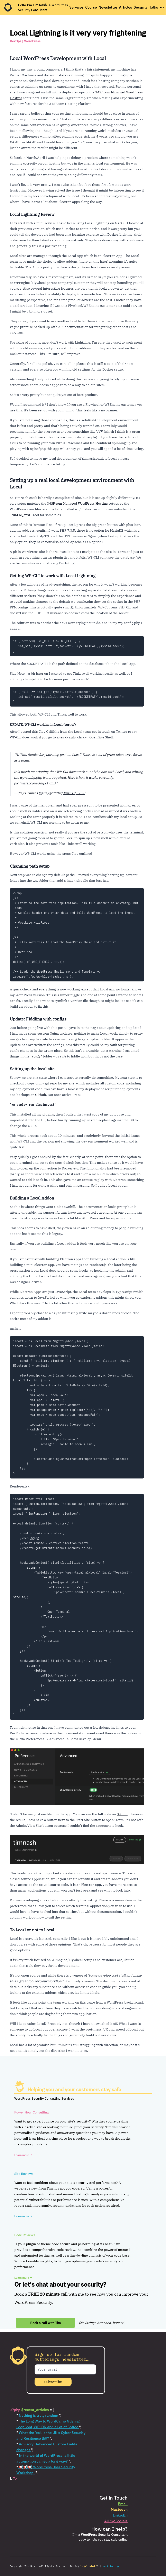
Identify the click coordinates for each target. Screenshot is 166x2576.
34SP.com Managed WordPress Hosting (77, 503)
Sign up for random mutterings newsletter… (62, 2357)
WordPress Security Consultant (104, 2534)
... (162, 6)
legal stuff (89, 2566)
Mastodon (119, 2509)
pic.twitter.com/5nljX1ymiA (35, 783)
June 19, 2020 (74, 793)
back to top (111, 2566)
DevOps (15, 41)
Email (123, 2503)
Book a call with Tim (45, 2323)
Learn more (23, 2155)
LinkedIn (120, 2515)
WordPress (32, 41)
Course (91, 7)
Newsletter (108, 7)
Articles (125, 7)
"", (38, 2415)
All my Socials (116, 2521)
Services (76, 7)
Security (141, 7)
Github (40, 1095)
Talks (153, 7)
